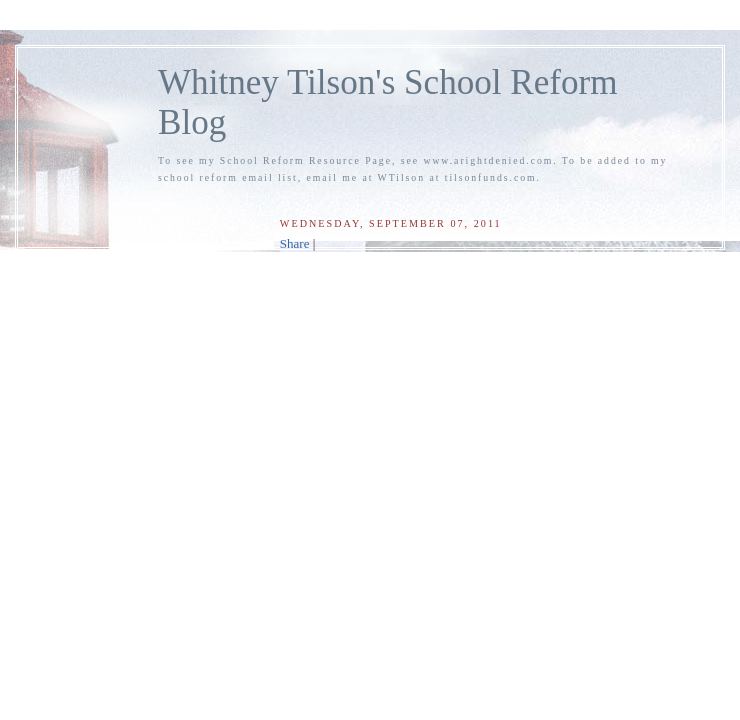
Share (295, 243)
